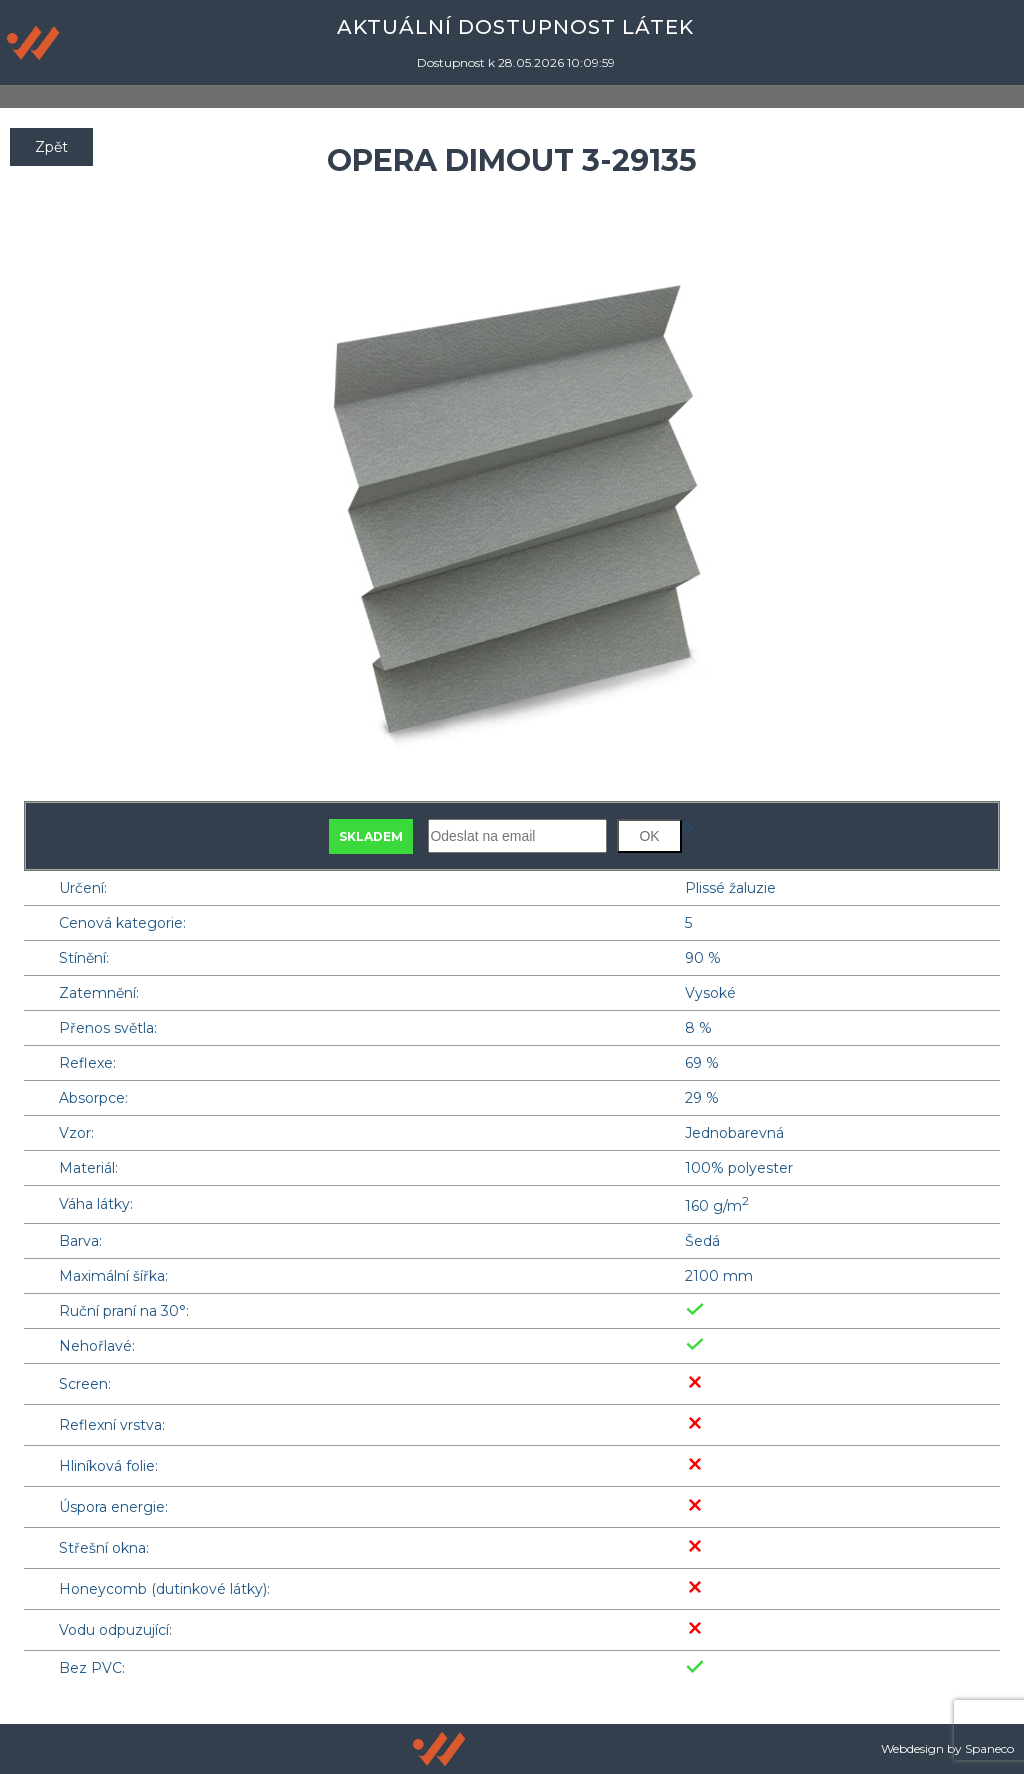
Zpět (51, 147)
